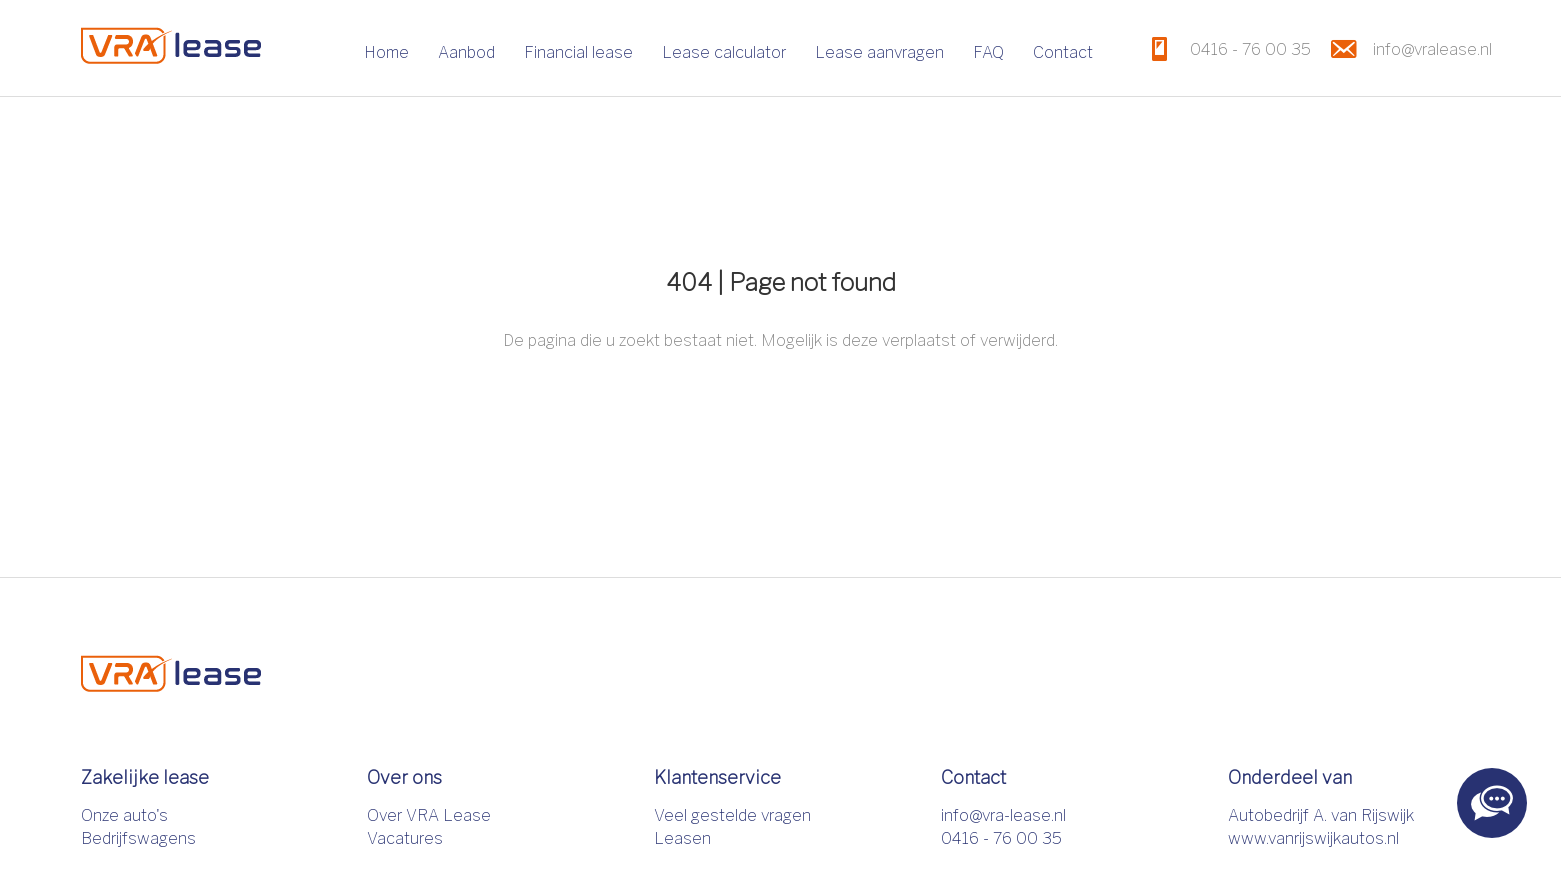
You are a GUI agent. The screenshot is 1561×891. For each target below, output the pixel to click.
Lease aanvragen (879, 52)
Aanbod (466, 52)
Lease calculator (724, 52)
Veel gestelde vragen (732, 815)
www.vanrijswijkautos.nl (1313, 838)
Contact (1063, 52)
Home (386, 52)
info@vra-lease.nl (1003, 815)
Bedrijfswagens (138, 838)
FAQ (988, 52)
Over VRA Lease (429, 815)
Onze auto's (124, 815)
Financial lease (578, 52)
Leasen (682, 838)
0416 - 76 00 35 (1001, 838)
